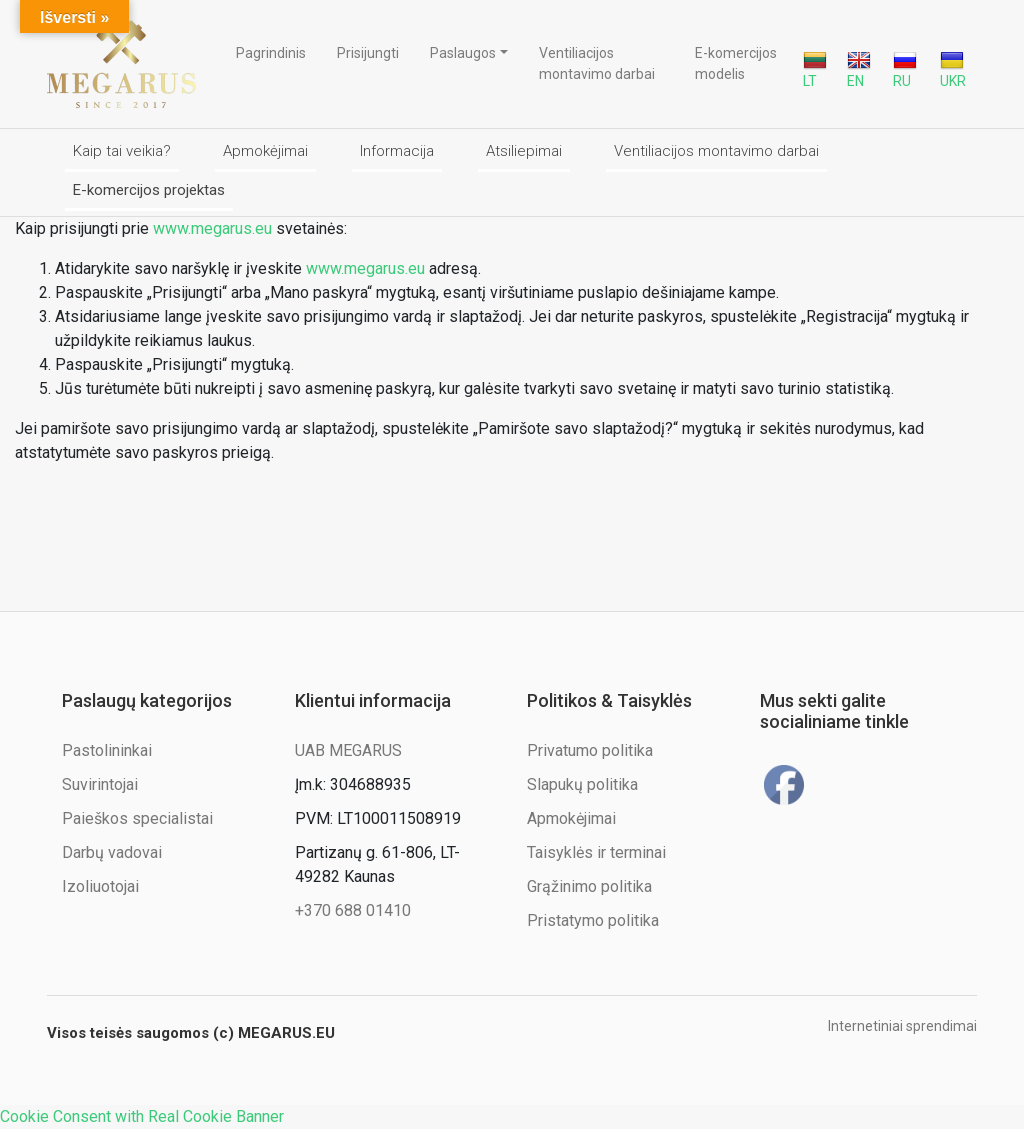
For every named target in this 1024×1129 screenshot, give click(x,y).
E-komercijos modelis (736, 63)
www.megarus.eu (212, 228)
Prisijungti (368, 53)
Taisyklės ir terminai (596, 852)
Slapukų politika (582, 784)
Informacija (397, 151)
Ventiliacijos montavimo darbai (597, 63)
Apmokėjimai (265, 151)
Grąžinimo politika (589, 886)
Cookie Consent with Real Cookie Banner (142, 1116)
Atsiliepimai (524, 151)
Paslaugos (463, 53)
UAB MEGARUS (348, 750)
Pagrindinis (271, 53)
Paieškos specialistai (137, 818)
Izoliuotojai (100, 886)
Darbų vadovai (112, 852)
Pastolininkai (107, 750)
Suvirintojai (100, 784)
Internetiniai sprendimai (902, 1026)
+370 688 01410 (353, 910)
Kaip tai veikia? (122, 151)
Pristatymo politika (593, 920)
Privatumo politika (590, 750)
